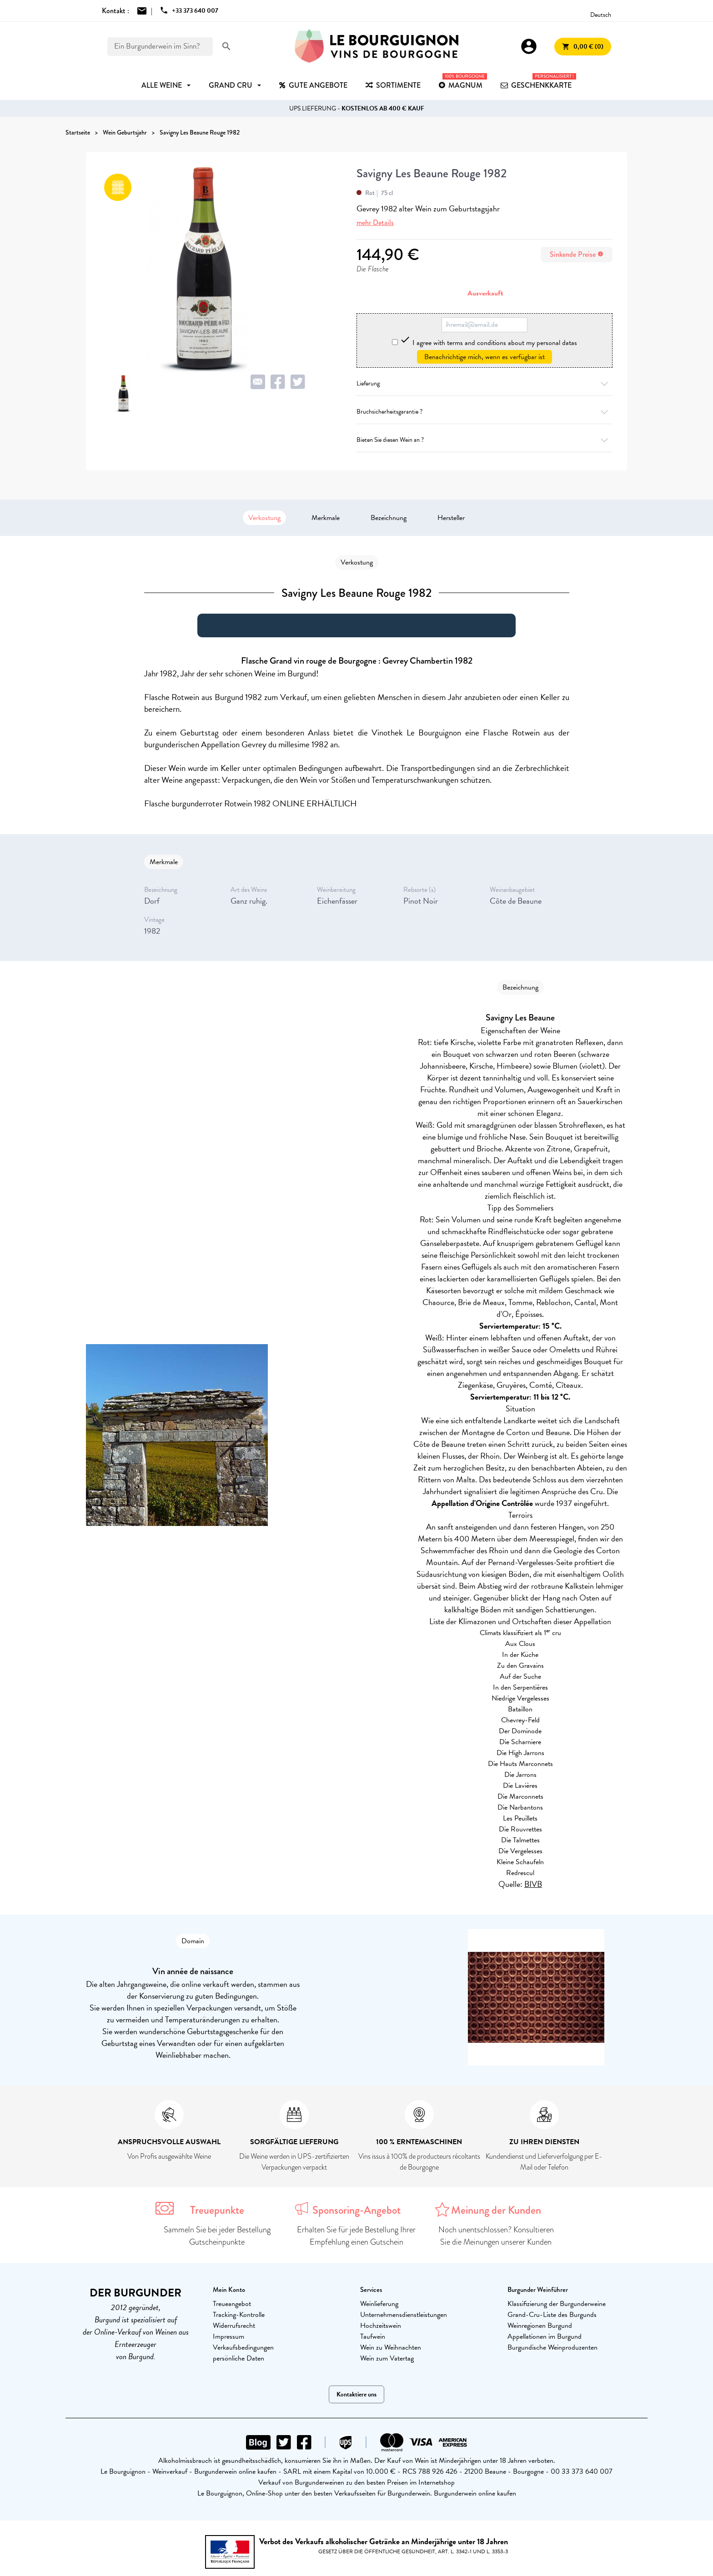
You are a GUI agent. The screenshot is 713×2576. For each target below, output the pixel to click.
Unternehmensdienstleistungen (403, 2314)
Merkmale (325, 517)
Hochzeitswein (380, 2325)
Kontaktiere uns (356, 2394)
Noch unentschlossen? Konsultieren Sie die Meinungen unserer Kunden (496, 2236)
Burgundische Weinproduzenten (552, 2347)
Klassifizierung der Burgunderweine (556, 2303)
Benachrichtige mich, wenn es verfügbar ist (484, 356)
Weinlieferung (379, 2303)
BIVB (533, 1884)
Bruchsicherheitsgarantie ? (484, 411)
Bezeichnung (389, 517)
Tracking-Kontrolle (239, 2314)
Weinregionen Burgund (539, 2325)
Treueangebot (232, 2303)
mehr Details (375, 222)
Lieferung (484, 383)
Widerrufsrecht (234, 2325)
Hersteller (451, 517)
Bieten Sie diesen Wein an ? (484, 440)
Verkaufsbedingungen (243, 2347)
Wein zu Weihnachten (390, 2347)
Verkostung (264, 517)
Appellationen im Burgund (544, 2336)
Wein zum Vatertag (387, 2358)
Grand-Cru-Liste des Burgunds (552, 2314)
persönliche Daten (238, 2358)
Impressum (228, 2336)
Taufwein (372, 2336)
